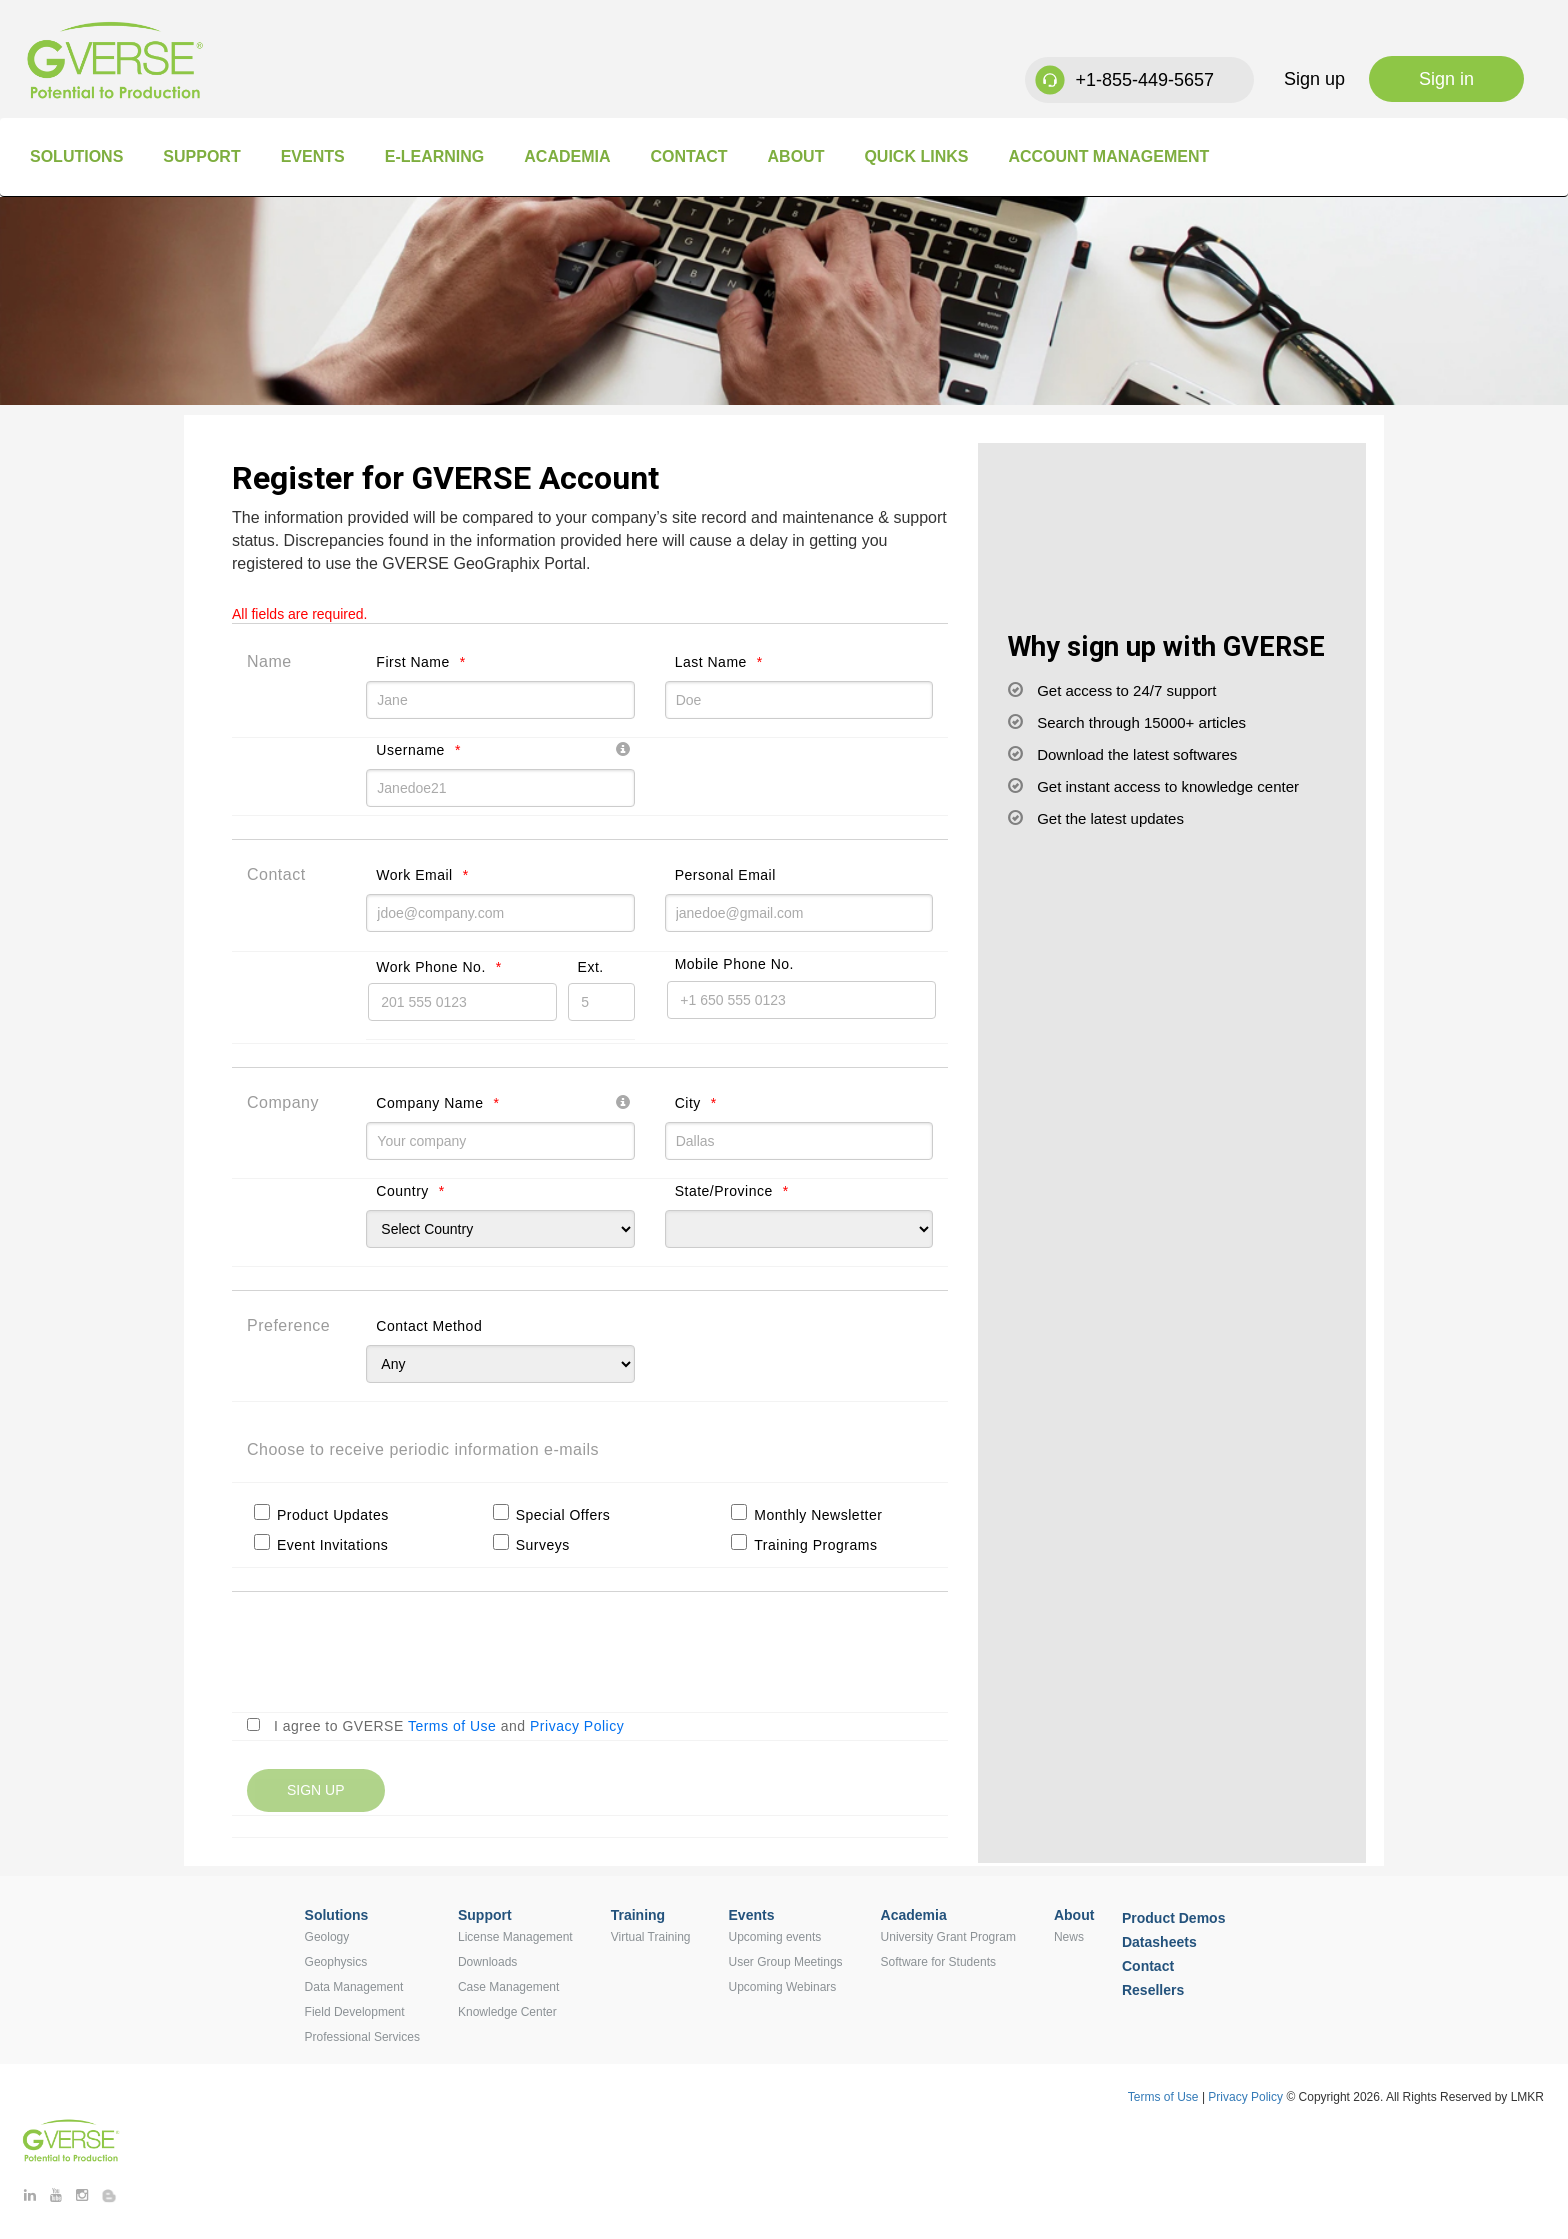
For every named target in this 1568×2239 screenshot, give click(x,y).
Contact (688, 156)
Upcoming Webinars (783, 1987)
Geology (327, 1937)
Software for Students (938, 1962)
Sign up (1314, 79)
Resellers (1153, 1990)
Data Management (354, 1987)
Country (402, 1191)
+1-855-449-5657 (1144, 80)
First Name (412, 662)
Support (201, 156)
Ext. (591, 967)
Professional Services (362, 2037)
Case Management (508, 1987)
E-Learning (435, 156)
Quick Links (916, 156)
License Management (515, 1937)
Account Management (1108, 156)
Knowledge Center (507, 2012)
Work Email (414, 875)
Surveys (543, 1545)
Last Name (711, 662)
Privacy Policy (577, 1726)
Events (313, 156)
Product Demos (1173, 1918)
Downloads (487, 1962)
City (688, 1103)
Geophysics (336, 1962)
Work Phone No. (430, 967)
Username (410, 750)
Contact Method (429, 1326)
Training (638, 1915)
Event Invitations (332, 1545)
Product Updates (333, 1515)
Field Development (355, 2012)
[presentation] (399, 1658)
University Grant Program (948, 1937)
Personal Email (725, 875)
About (796, 156)
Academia (567, 156)
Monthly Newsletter (818, 1515)
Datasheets (1159, 1942)
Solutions (76, 156)
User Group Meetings (786, 1962)
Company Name (429, 1103)
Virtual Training (651, 1937)
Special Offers (563, 1515)
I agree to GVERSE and (449, 1726)
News (1069, 1937)
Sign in (1446, 79)
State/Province (724, 1191)
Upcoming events (775, 1937)
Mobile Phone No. (734, 964)
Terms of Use (452, 1726)
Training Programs (815, 1545)
